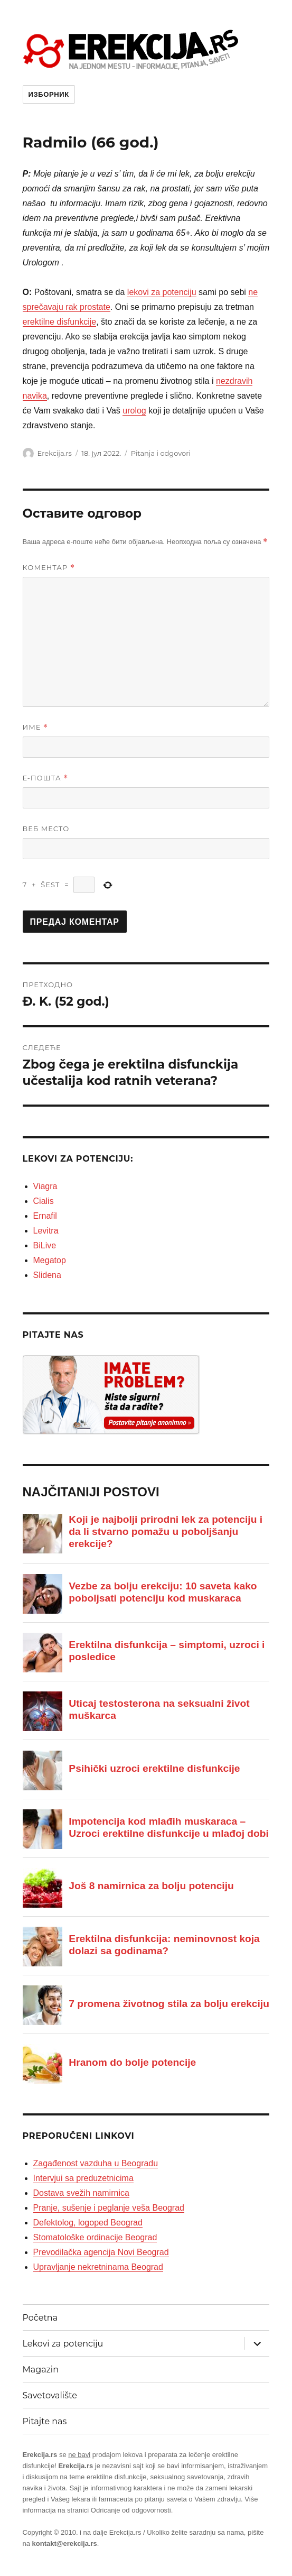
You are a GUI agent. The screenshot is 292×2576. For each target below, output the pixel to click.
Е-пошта (46, 778)
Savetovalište (50, 2395)
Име (36, 727)
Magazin (41, 2370)
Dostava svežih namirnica (81, 2192)
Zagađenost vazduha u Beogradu (95, 2163)
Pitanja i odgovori (161, 453)
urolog (134, 410)
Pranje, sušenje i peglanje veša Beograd (108, 2207)
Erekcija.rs (54, 453)
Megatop (49, 1260)
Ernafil (45, 1215)
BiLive (44, 1245)
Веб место (46, 828)
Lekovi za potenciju (63, 2344)
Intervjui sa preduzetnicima (83, 2178)
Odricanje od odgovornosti (131, 2510)
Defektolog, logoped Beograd (88, 2222)
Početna (40, 2318)
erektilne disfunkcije (60, 321)
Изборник (49, 94)
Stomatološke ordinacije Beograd (95, 2237)
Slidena (47, 1275)
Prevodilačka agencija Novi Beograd (101, 2252)
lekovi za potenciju (161, 292)
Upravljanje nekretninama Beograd (98, 2266)
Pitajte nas (45, 2421)
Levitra (46, 1230)
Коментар (49, 567)
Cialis (43, 1201)
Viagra (45, 1186)
